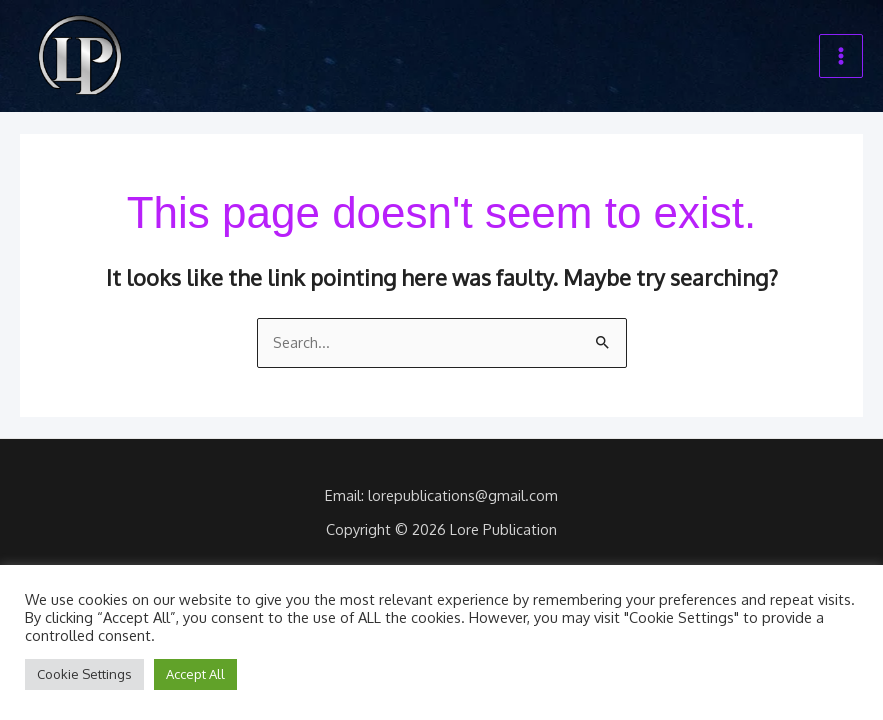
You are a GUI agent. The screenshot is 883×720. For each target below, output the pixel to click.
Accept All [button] (195, 674)
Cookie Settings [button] (84, 674)
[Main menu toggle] (841, 56)
